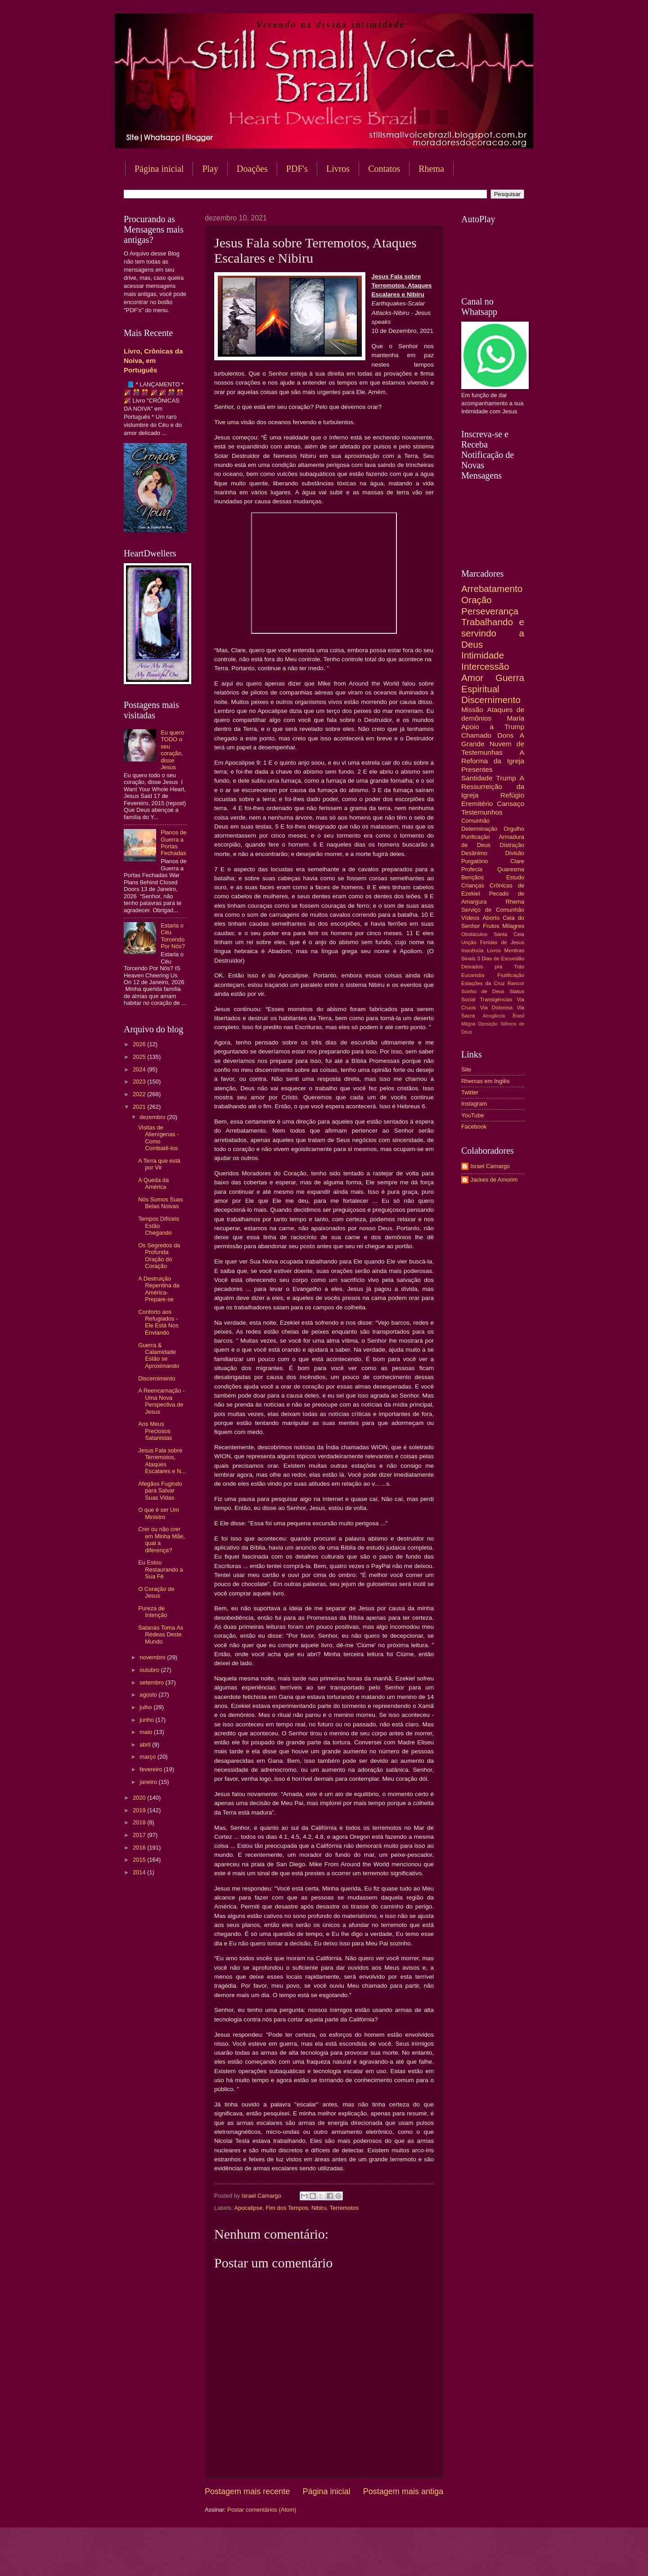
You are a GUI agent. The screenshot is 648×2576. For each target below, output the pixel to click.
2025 (140, 1056)
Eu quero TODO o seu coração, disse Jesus (172, 750)
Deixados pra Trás (492, 966)
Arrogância (494, 1015)
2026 (140, 1044)
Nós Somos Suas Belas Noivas (160, 1203)
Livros (338, 169)
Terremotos (343, 2207)
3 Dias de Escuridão (500, 958)
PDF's (297, 169)
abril (146, 1744)
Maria (515, 718)
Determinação (479, 828)
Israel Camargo (490, 1166)
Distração (512, 845)
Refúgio (512, 795)
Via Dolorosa (496, 1007)
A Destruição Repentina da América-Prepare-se (159, 1289)
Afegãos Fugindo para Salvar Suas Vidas (160, 1490)
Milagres (513, 926)
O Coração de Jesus (156, 1592)
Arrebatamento (491, 588)
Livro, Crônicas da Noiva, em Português (153, 360)
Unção (468, 942)
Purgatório (474, 861)
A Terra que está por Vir (159, 1164)
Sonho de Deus (482, 991)
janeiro (149, 1782)
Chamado (476, 735)
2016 (140, 1847)
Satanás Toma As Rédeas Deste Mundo (160, 1634)
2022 (140, 1094)
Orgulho (514, 828)
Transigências (496, 999)
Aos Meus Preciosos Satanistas (155, 1430)
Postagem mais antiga (403, 2491)
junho (147, 1719)
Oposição (488, 1023)
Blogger (396, 2558)
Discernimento (156, 1378)
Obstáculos (474, 934)
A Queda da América (153, 1183)
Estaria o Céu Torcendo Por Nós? (173, 936)
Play (210, 169)
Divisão (514, 853)
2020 (140, 1797)
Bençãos (472, 877)
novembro (153, 1657)
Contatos (384, 169)
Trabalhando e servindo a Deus (492, 633)
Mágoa (468, 1023)
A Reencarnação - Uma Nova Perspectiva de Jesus (161, 1401)
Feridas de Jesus (502, 942)
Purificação (475, 836)
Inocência (472, 950)
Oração (476, 600)
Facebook (474, 1126)
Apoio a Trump (492, 726)
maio (146, 1732)
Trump (506, 778)
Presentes (477, 769)
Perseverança (489, 611)
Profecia (471, 869)
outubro (150, 1670)
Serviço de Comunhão (492, 909)
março (148, 1756)
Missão (472, 709)
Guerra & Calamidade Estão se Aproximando (158, 1355)
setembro (152, 1682)
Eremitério (477, 803)
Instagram (474, 1103)
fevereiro (152, 1769)
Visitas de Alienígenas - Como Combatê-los (158, 1137)
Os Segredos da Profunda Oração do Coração (159, 1255)
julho (146, 1707)
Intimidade (482, 655)
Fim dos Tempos (287, 2207)
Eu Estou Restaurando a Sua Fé (160, 1569)
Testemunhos (482, 812)
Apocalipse (248, 2207)
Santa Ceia (509, 934)
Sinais (468, 958)
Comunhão (475, 820)
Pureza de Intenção (152, 1611)
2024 (140, 1069)
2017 (140, 1835)
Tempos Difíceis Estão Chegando (158, 1225)
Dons (505, 735)
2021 (140, 1106)
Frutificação (510, 975)
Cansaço (510, 803)
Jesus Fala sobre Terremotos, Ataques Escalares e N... (162, 1460)
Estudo (515, 877)
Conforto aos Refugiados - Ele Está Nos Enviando (158, 1322)
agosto (149, 1694)
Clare (517, 861)
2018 (140, 1822)
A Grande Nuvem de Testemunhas (492, 743)
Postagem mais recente (247, 2491)
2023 (140, 1081)
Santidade (477, 778)
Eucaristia (472, 975)
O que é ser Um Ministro (158, 1513)
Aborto (491, 917)
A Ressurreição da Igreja (492, 786)
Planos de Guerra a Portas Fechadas (173, 842)
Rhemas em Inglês (485, 1081)
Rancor (516, 983)
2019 (140, 1810)
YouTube (472, 1115)
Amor (472, 677)
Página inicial (159, 169)
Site (466, 1069)
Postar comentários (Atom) (261, 2509)
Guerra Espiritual (492, 683)
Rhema (431, 169)
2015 (140, 1859)
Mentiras (514, 950)
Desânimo (474, 853)
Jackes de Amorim (494, 1179)
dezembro (153, 1117)
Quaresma (510, 869)
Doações (252, 169)
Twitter (469, 1092)
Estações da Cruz (483, 983)
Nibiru (319, 2207)
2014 (140, 1872)
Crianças (472, 885)
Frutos (491, 926)
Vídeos (470, 917)
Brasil (518, 1015)
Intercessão (485, 666)
